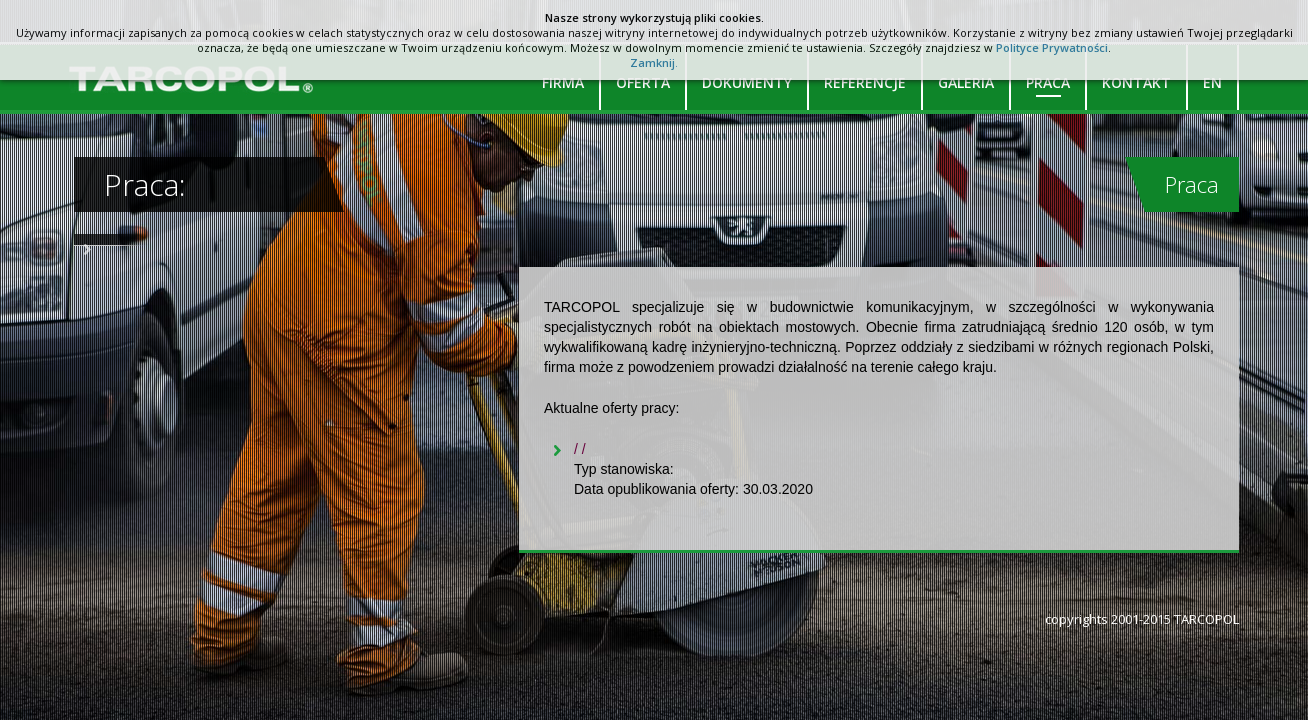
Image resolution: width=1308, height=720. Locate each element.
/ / (580, 449)
